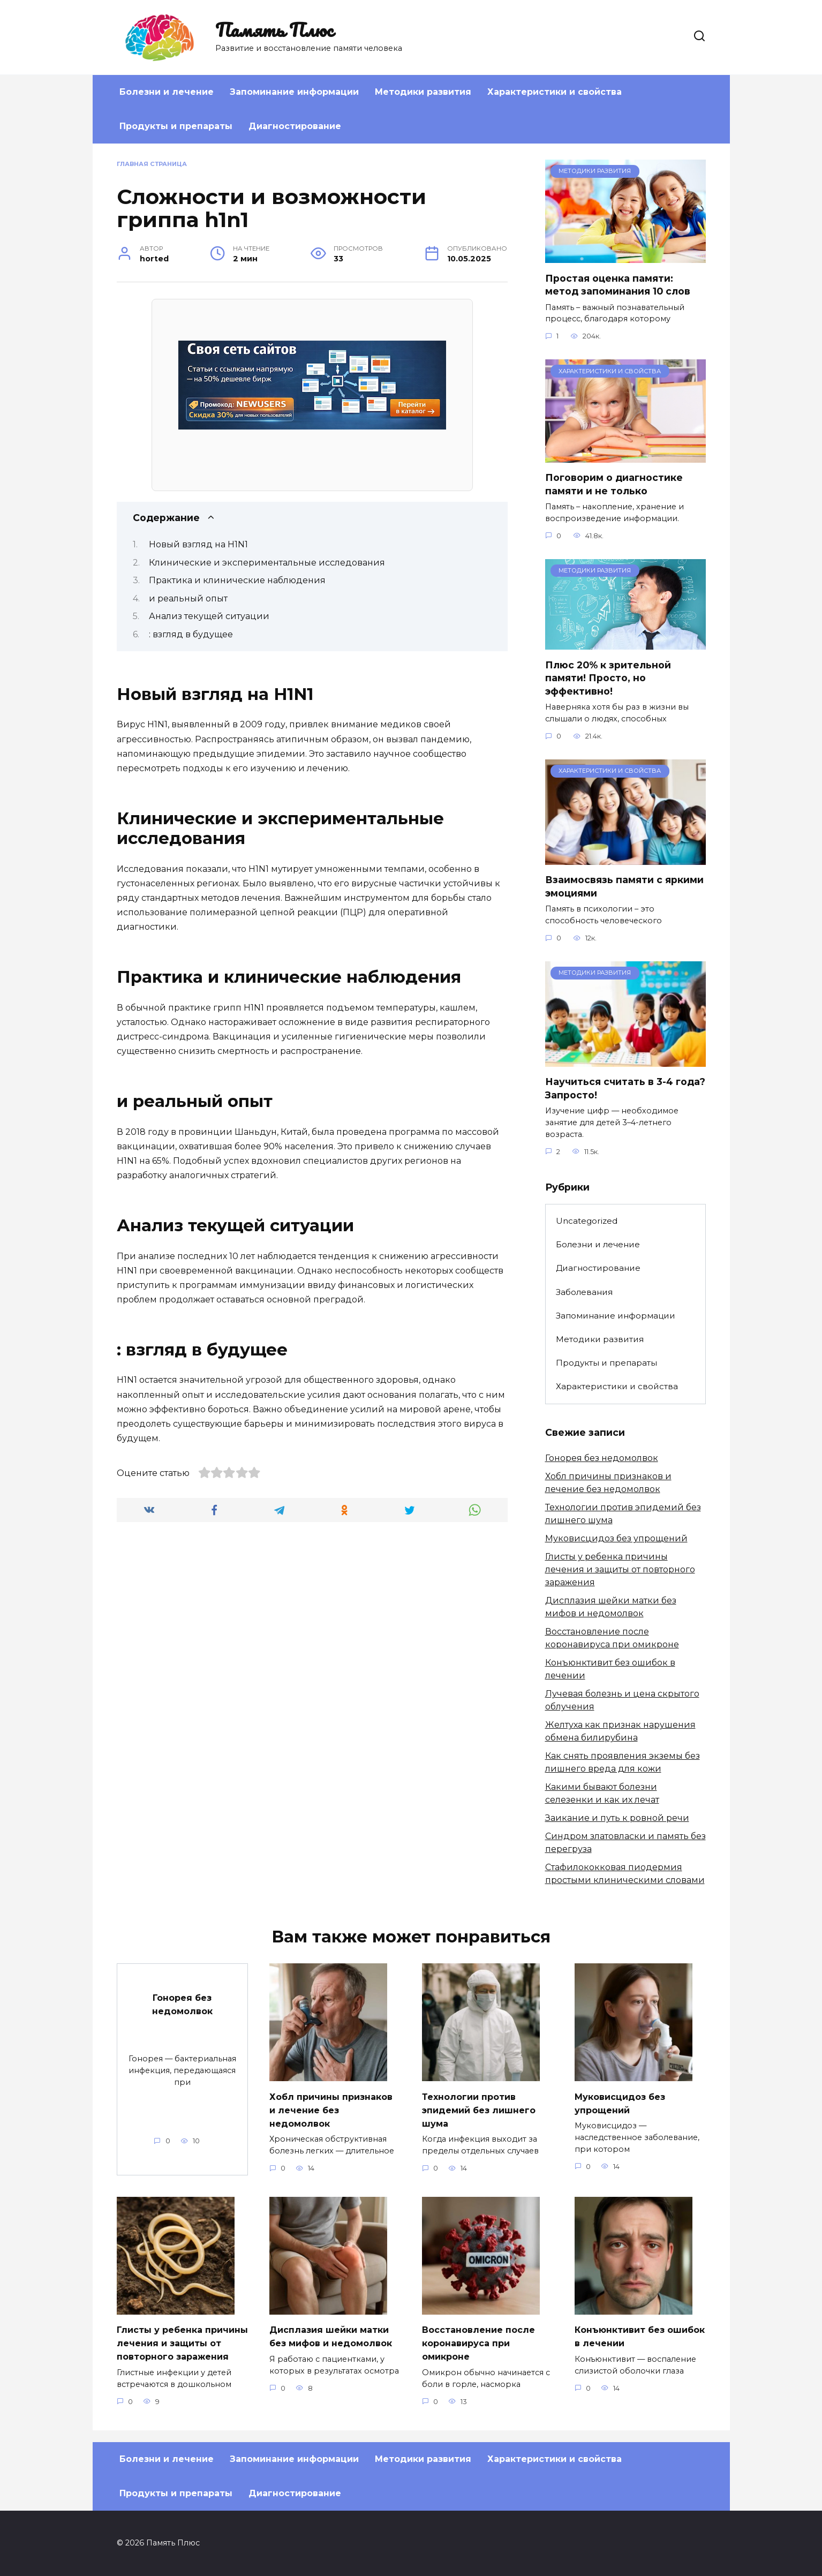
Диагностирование (294, 126)
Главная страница (152, 164)
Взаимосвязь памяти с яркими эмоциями (624, 886)
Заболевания (584, 1292)
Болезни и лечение (166, 92)
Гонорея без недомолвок (601, 1458)
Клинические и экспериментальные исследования (267, 563)
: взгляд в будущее (191, 634)
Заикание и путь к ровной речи (617, 1818)
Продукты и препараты (175, 126)
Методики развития (423, 92)
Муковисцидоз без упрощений (616, 1538)
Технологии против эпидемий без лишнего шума (483, 2109)
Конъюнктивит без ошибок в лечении (624, 2335)
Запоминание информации (294, 92)
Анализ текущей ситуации (209, 616)
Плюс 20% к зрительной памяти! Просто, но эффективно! (608, 677)
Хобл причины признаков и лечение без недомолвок (325, 2109)
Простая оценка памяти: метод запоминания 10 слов (617, 284)
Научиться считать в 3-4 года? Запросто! (625, 1088)
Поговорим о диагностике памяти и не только (614, 484)
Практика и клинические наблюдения (237, 580)
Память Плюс (274, 29)
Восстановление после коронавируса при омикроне (483, 2342)
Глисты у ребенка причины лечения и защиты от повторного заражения (620, 1569)
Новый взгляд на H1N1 (198, 544)
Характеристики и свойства (554, 92)
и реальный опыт (188, 598)
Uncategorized (586, 1221)
